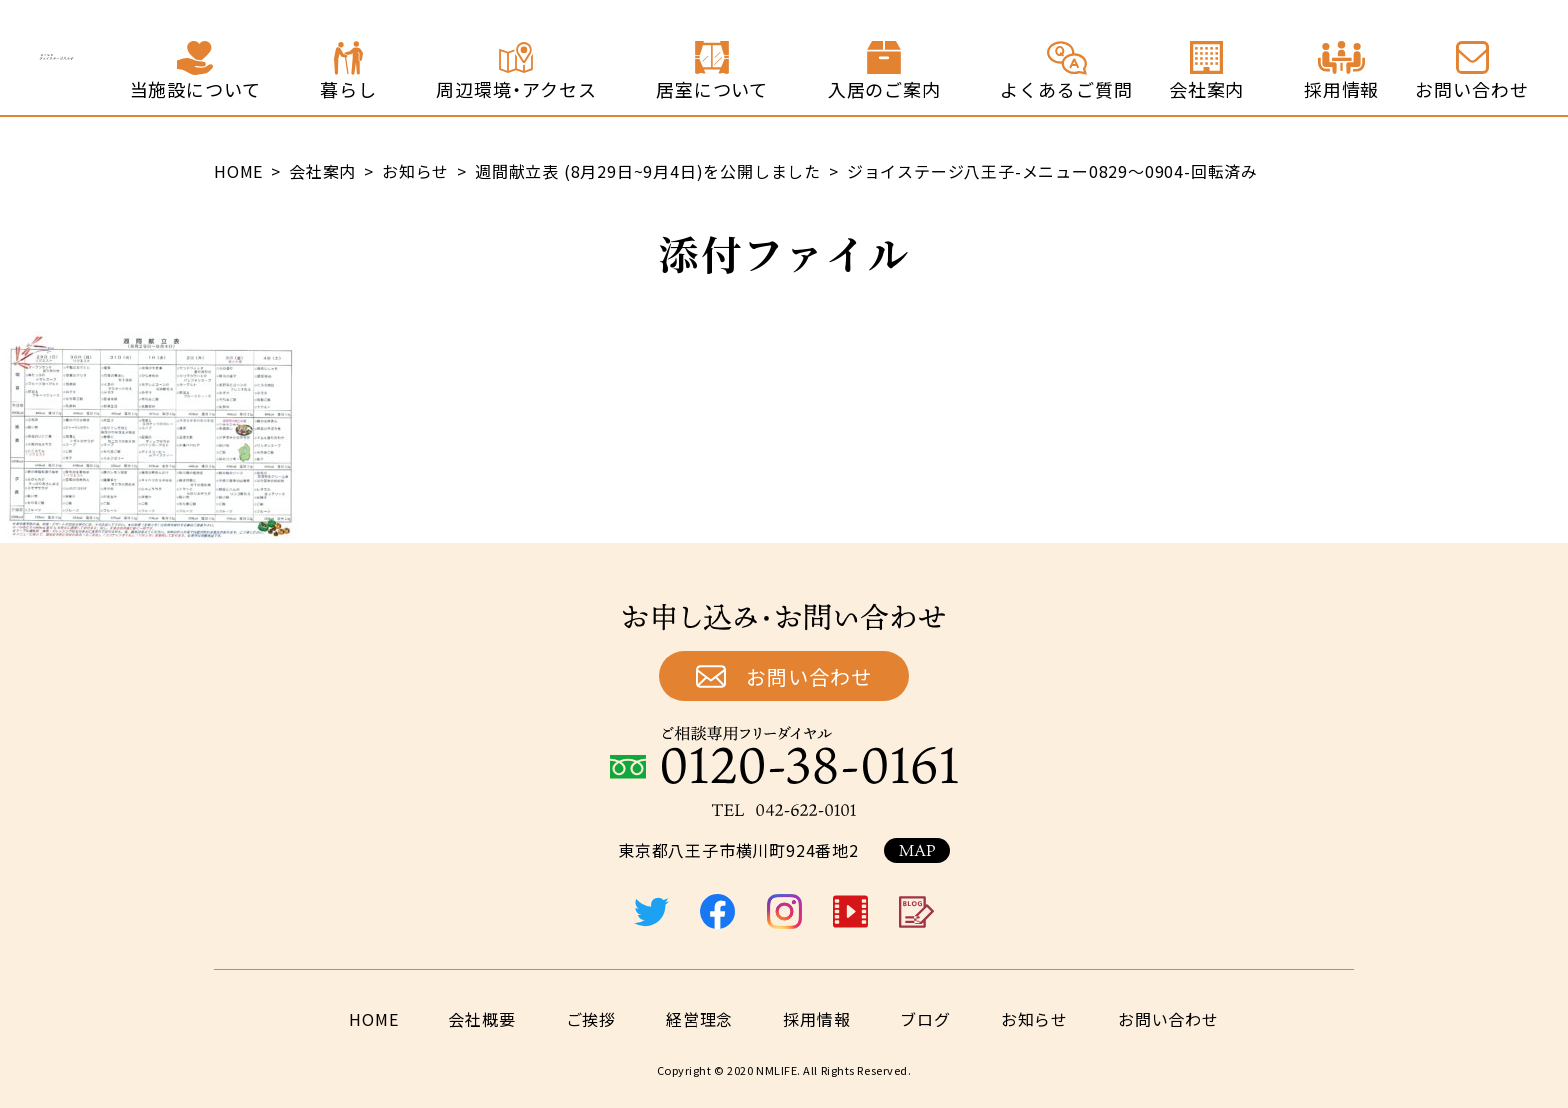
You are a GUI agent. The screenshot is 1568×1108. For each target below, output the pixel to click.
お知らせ (1034, 1019)
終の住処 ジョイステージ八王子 (173, 58)
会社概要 (481, 1019)
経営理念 (699, 1019)
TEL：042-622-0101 (784, 810)
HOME (373, 1019)
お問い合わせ (809, 676)
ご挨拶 (591, 1019)
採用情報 (816, 1019)
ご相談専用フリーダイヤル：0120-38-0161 (784, 755)
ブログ (925, 1019)
